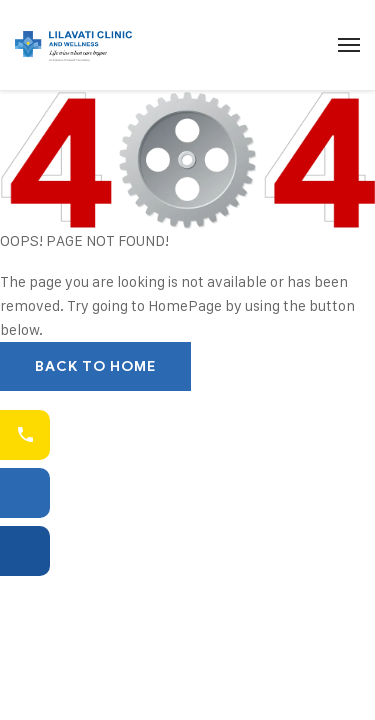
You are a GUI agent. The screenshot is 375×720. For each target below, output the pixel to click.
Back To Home (95, 366)
